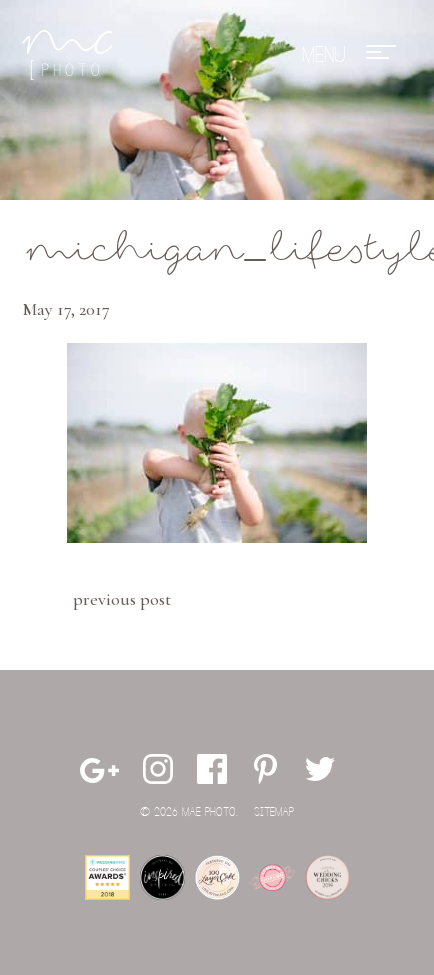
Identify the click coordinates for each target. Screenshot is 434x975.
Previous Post (122, 599)
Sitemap (274, 812)
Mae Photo (67, 55)
